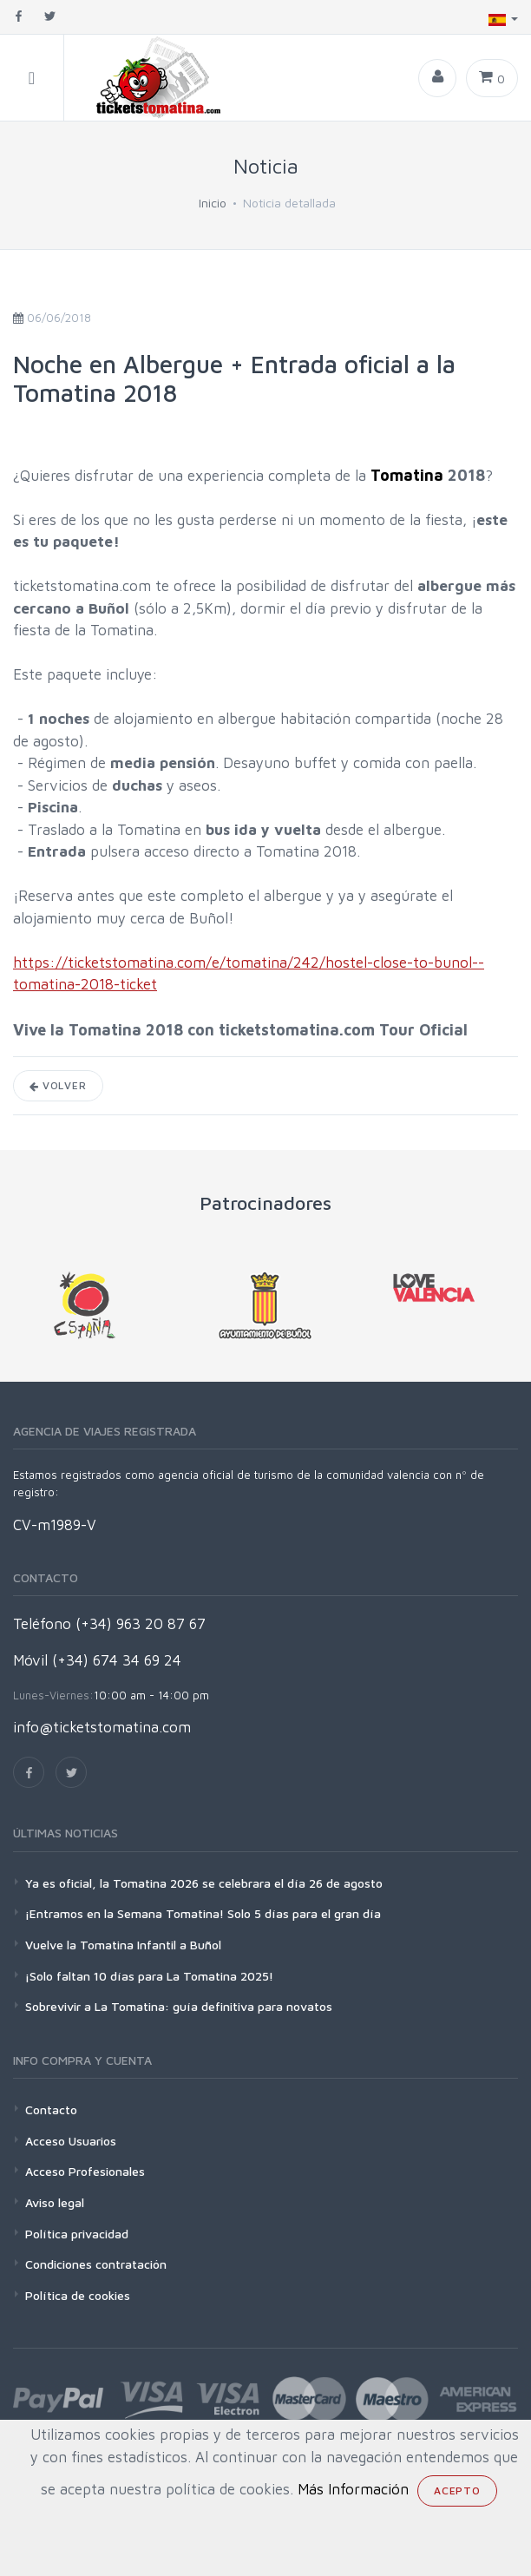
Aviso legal (54, 2202)
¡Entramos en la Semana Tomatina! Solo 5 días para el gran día (203, 1913)
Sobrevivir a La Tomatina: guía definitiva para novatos (178, 2006)
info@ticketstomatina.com (102, 1727)
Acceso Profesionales (85, 2171)
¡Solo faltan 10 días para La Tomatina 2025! (149, 1975)
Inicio (212, 202)
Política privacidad (76, 2233)
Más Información (353, 2489)
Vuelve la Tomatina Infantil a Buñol (123, 1944)
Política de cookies (77, 2295)
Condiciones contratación (96, 2264)
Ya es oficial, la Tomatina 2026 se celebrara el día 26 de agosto (204, 1883)
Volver (58, 1085)
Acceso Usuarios (70, 2140)
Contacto (51, 2109)
